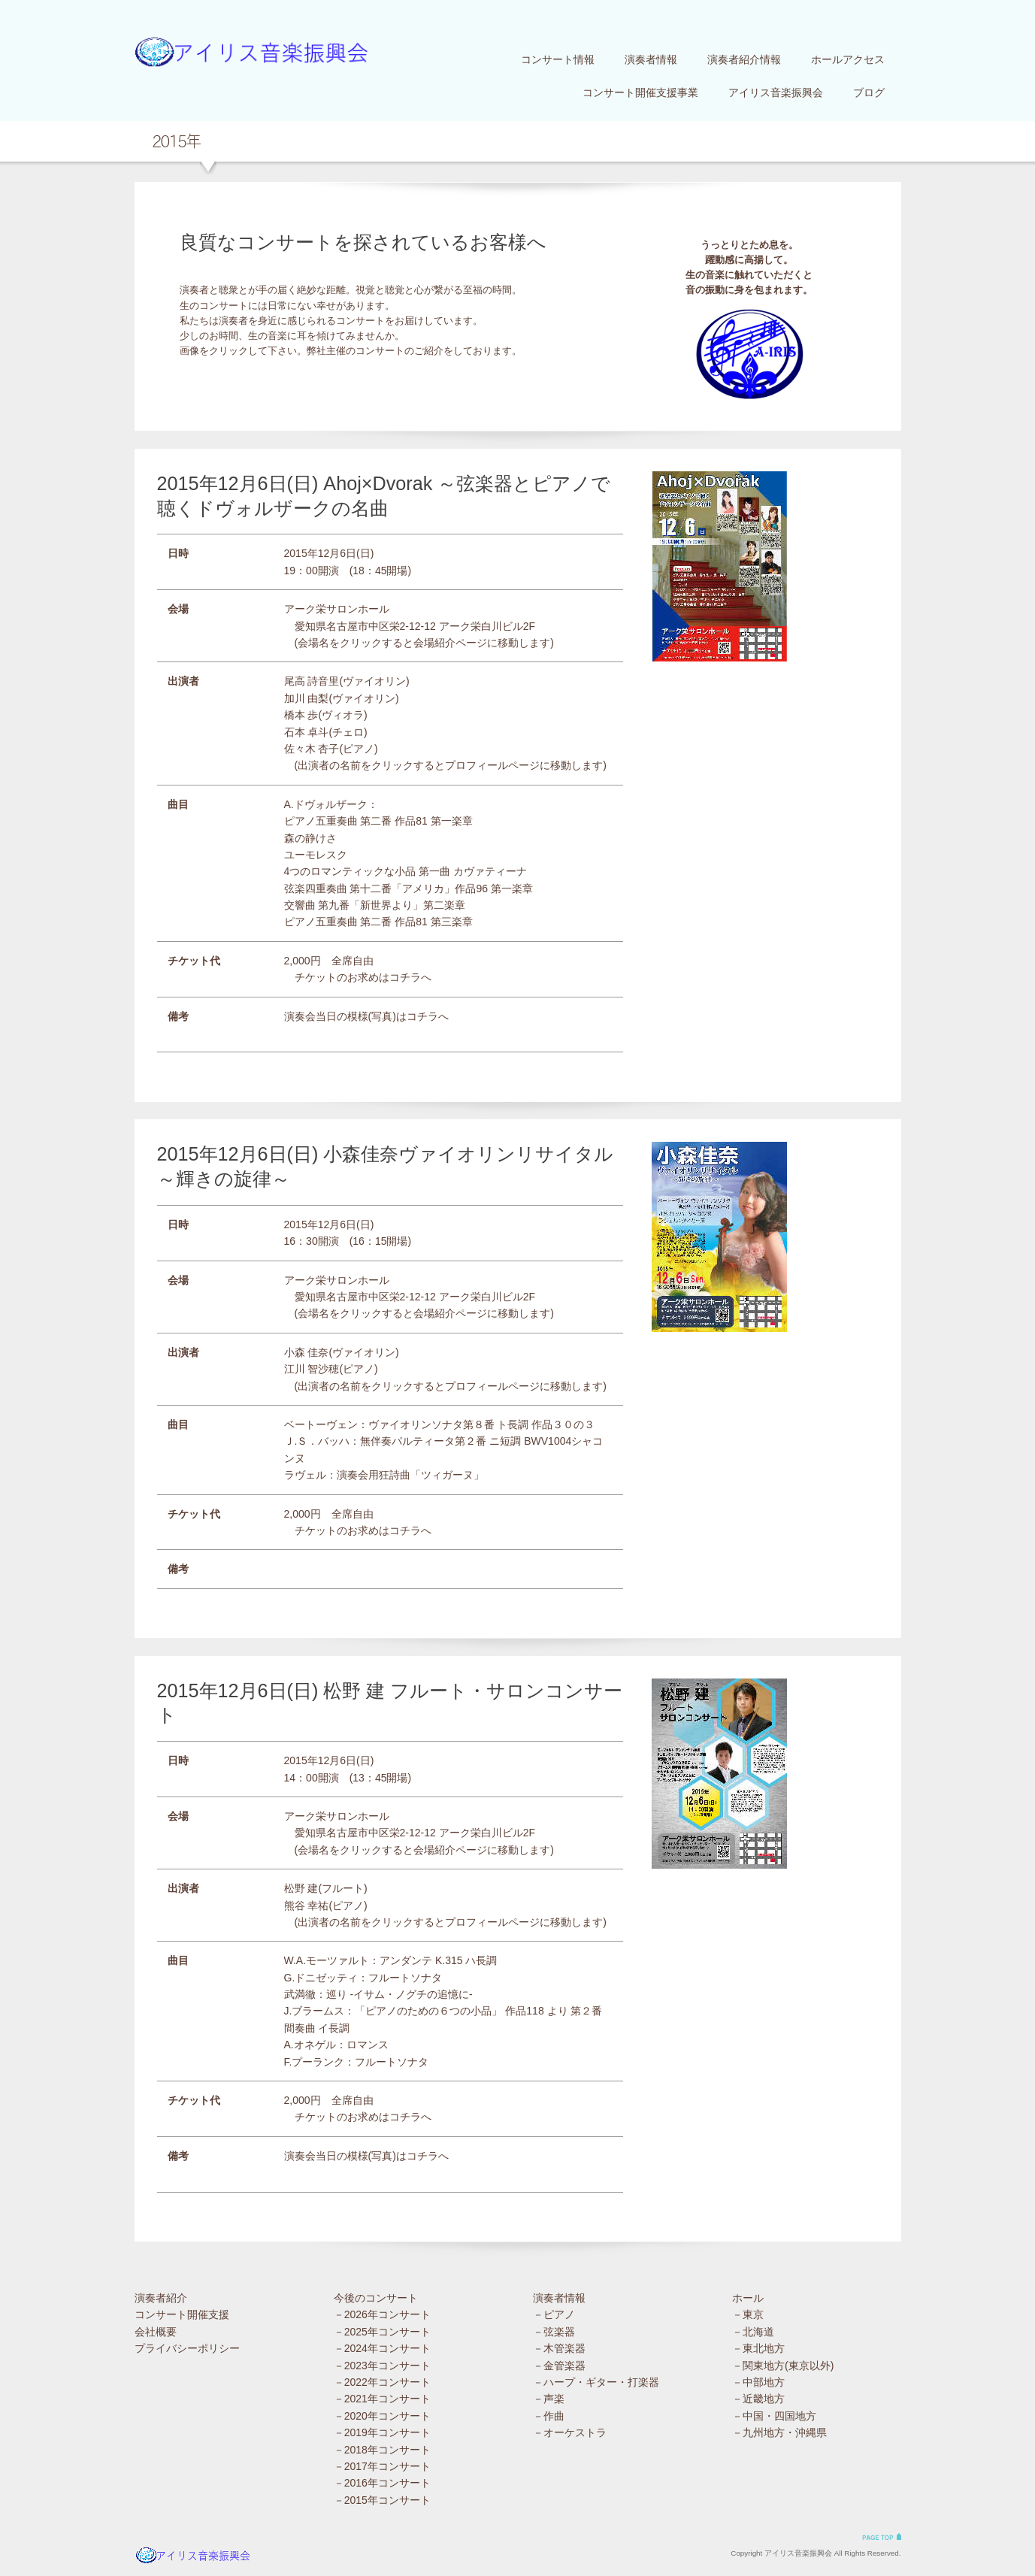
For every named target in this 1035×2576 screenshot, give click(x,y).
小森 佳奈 (306, 1352)
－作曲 (548, 2416)
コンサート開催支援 (182, 2314)
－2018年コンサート (382, 2450)
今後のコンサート (376, 2298)
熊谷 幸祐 (306, 1905)
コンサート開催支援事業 (640, 92)
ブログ (869, 92)
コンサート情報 (558, 59)
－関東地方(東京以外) (783, 2366)
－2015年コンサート (382, 2500)
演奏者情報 (651, 59)
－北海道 (753, 2332)
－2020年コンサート (382, 2416)
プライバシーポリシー (187, 2348)
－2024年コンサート (382, 2348)
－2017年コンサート (382, 2466)
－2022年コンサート (382, 2382)
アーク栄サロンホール (336, 609)
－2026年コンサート (382, 2314)
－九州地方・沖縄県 (779, 2432)
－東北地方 (758, 2348)
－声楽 (548, 2399)
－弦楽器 (554, 2332)
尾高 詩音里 (312, 681)
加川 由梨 (306, 698)
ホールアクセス (848, 59)
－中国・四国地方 (774, 2416)
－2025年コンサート (382, 2332)
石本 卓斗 (306, 732)
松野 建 (301, 1888)
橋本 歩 (301, 715)
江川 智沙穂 (312, 1369)
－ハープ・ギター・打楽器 (596, 2382)
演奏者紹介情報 (744, 59)
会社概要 (156, 2332)
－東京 (748, 2314)
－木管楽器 (559, 2348)
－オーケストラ (570, 2432)
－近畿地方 (758, 2399)
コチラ (405, 977)
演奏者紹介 (161, 2298)
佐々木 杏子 (312, 749)
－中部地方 (758, 2382)
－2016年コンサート (382, 2483)
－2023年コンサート (382, 2366)
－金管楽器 (559, 2366)
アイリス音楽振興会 (775, 92)
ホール (748, 2298)
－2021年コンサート (382, 2399)
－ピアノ (554, 2314)
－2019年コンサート (382, 2432)
